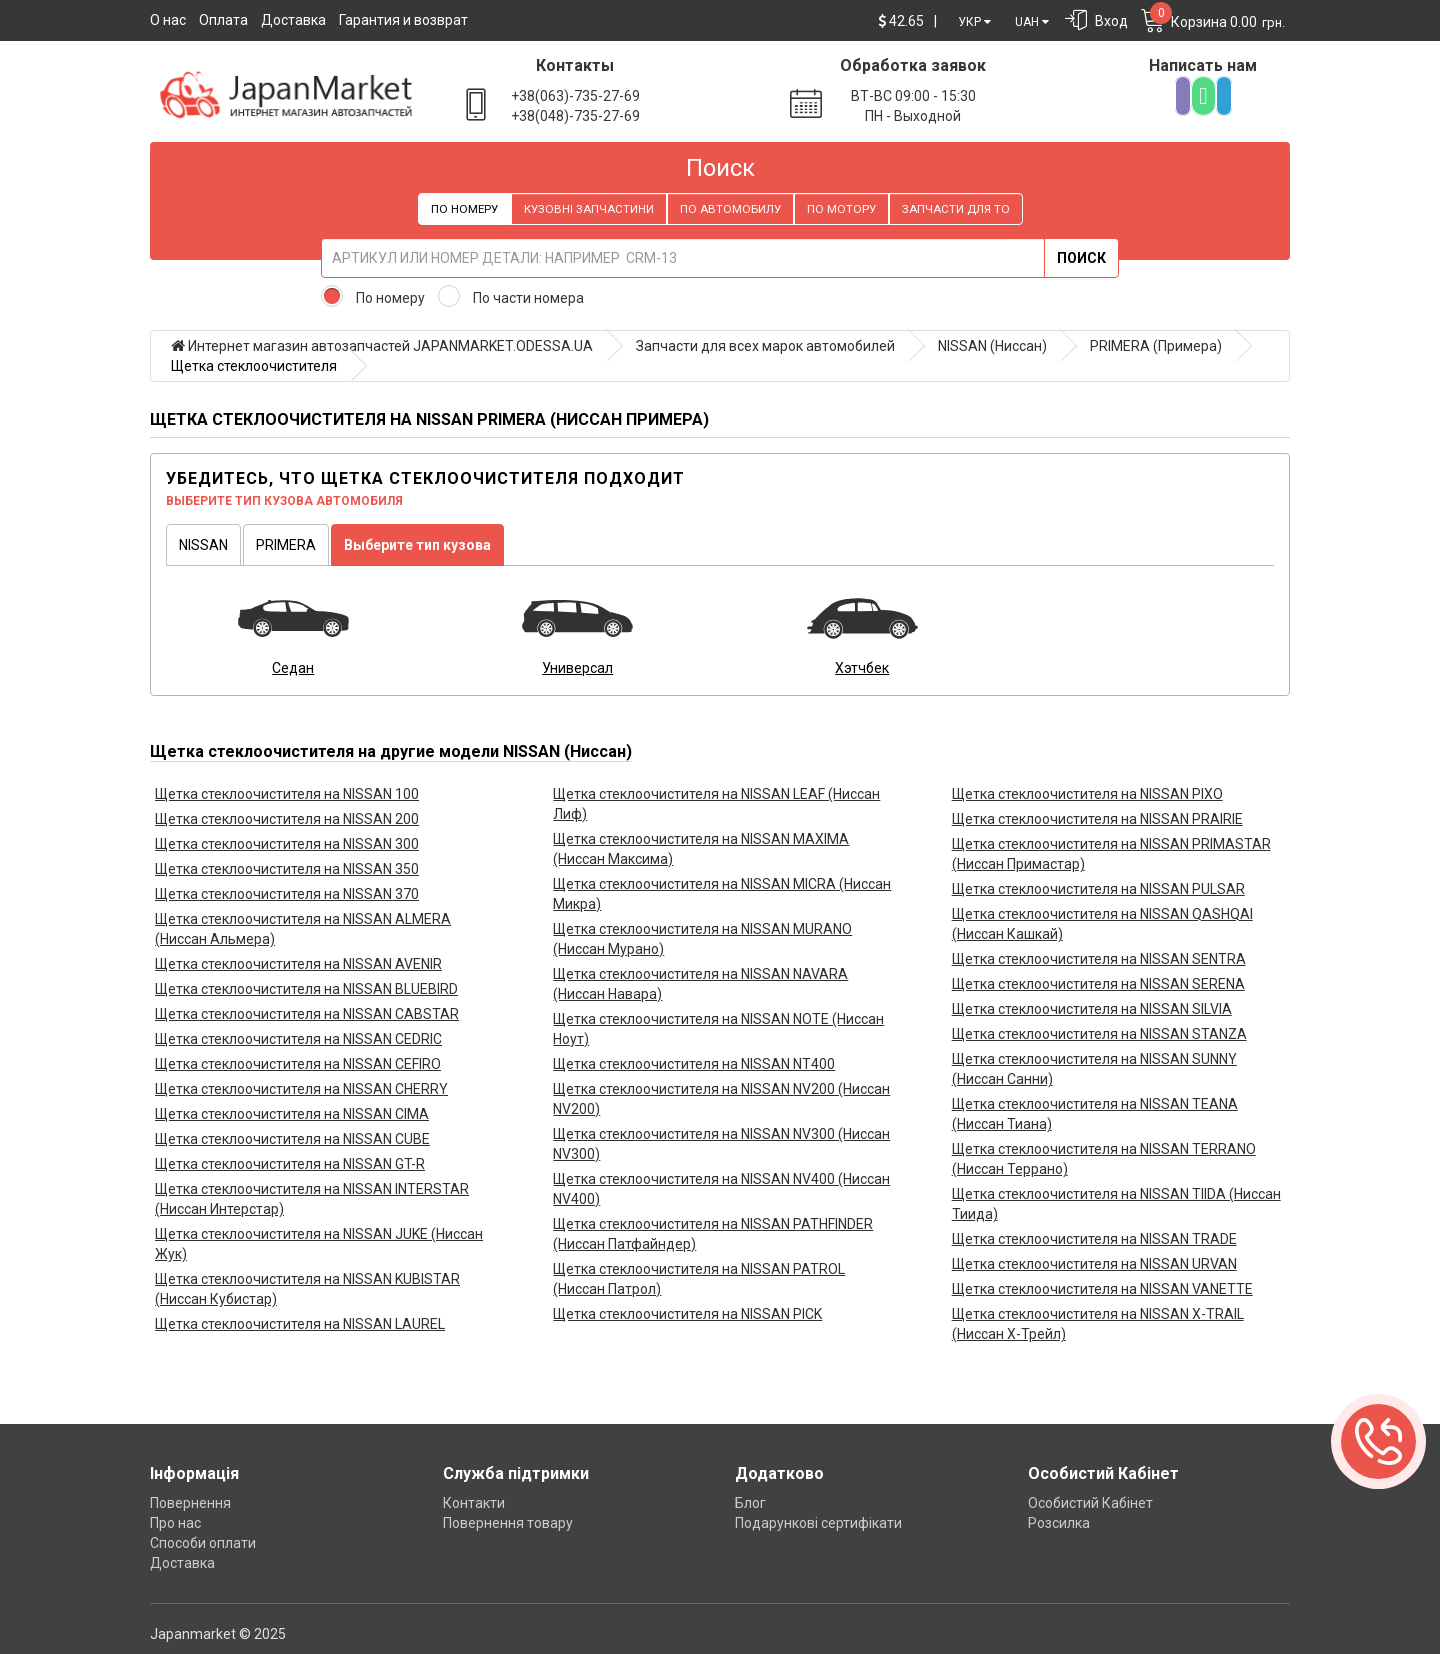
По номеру (464, 209)
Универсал (577, 668)
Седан (293, 668)
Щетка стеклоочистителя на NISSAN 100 (287, 794)
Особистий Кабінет (1090, 1503)
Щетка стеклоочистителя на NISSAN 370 (287, 894)
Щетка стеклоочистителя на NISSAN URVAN (1094, 1264)
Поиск (1081, 258)
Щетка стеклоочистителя (254, 366)
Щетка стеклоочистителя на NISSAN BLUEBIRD (306, 989)
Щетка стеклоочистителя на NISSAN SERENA (1098, 984)
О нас (168, 20)
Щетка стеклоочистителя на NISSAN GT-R (290, 1164)
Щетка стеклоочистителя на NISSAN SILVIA (1092, 1009)
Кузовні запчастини (589, 209)
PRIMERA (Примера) (1156, 346)
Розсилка (1059, 1523)
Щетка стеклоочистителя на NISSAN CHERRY (301, 1089)
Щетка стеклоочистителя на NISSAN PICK (687, 1314)
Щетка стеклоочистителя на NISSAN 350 (287, 869)
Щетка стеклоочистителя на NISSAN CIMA (292, 1114)
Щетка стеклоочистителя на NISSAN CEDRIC (298, 1039)
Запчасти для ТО (956, 209)
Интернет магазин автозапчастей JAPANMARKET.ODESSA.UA (382, 346)
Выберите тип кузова (417, 545)
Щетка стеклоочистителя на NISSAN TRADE (1094, 1239)
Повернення (190, 1503)
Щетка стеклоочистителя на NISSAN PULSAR (1098, 889)
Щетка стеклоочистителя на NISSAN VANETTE (1102, 1289)
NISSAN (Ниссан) (992, 346)
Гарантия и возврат (403, 20)
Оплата (223, 20)
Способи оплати (203, 1543)
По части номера (528, 298)
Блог (750, 1503)
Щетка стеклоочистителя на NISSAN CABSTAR (307, 1014)
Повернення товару (508, 1523)
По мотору (841, 209)
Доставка (293, 20)
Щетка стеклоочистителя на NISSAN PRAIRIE (1097, 819)
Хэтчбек (862, 668)
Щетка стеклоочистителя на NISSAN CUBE (292, 1139)
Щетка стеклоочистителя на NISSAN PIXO (1087, 794)
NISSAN (203, 545)
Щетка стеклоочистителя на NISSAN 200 (287, 819)
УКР (974, 22)
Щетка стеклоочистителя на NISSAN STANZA (1099, 1034)
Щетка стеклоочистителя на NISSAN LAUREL (300, 1324)
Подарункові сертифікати (818, 1523)
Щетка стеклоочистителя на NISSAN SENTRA (1099, 959)
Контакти (474, 1503)
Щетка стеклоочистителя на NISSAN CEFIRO (298, 1064)
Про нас (175, 1523)
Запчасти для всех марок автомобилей (765, 346)
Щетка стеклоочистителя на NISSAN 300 (287, 844)
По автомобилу (730, 209)
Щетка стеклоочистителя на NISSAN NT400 (694, 1064)
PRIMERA (286, 545)
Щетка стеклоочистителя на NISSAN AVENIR (298, 964)
